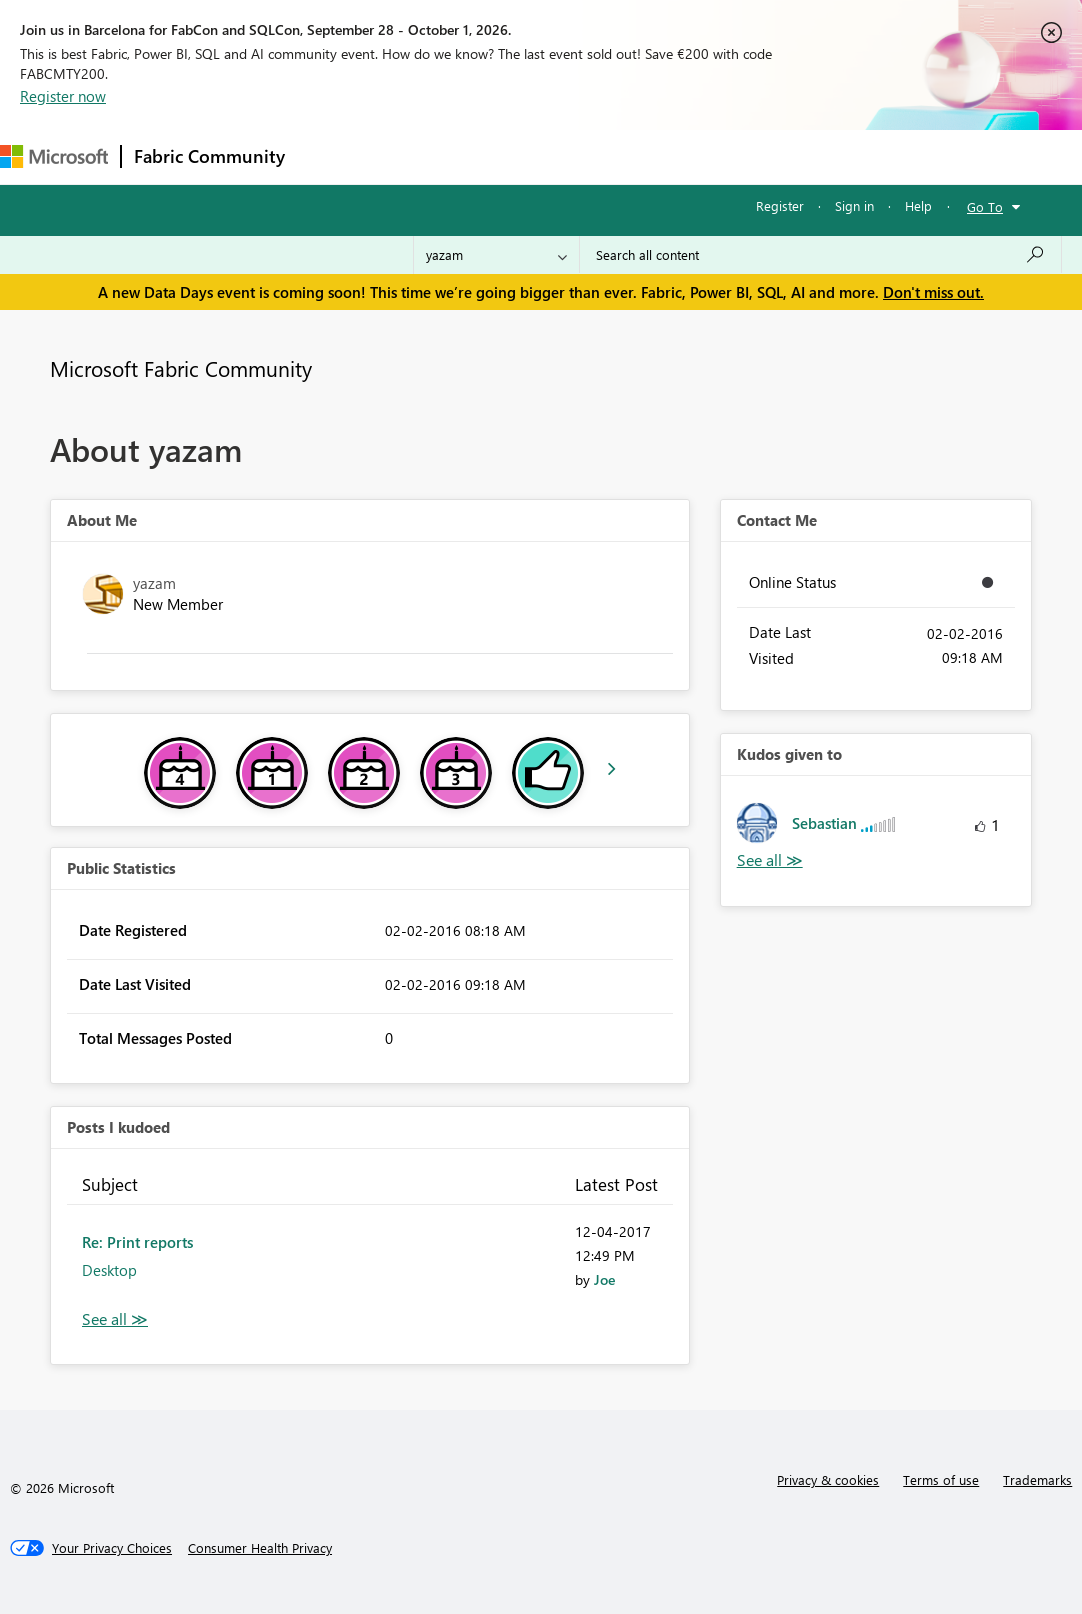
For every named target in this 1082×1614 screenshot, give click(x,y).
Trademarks (1037, 1479)
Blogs (679, 156)
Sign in (854, 205)
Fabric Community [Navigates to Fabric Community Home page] (209, 156)
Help (918, 205)
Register (780, 205)
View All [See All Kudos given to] (770, 860)
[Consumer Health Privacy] (260, 1548)
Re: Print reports (137, 1242)
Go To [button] (985, 206)
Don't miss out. (933, 292)
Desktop (109, 1270)
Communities (589, 156)
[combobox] (820, 255)
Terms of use (941, 1479)
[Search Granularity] (496, 255)
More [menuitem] (747, 156)
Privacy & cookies (828, 1479)
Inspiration (418, 156)
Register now (63, 96)
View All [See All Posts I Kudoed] (115, 1319)
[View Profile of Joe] (604, 1279)
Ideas (500, 156)
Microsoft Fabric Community (181, 368)
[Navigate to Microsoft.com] (54, 156)
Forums (330, 156)
